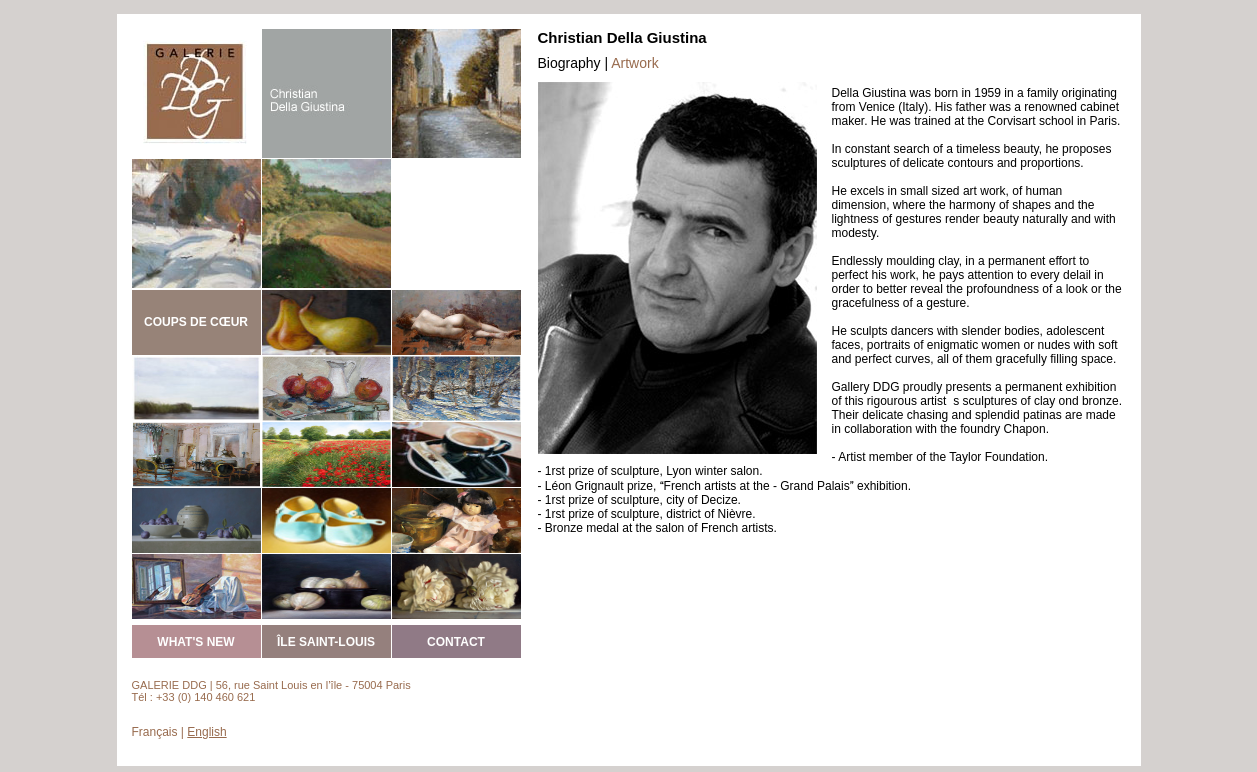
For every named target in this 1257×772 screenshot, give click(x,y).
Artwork (634, 63)
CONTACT (456, 642)
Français (155, 732)
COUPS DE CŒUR (196, 322)
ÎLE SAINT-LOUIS (326, 642)
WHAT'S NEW (195, 642)
